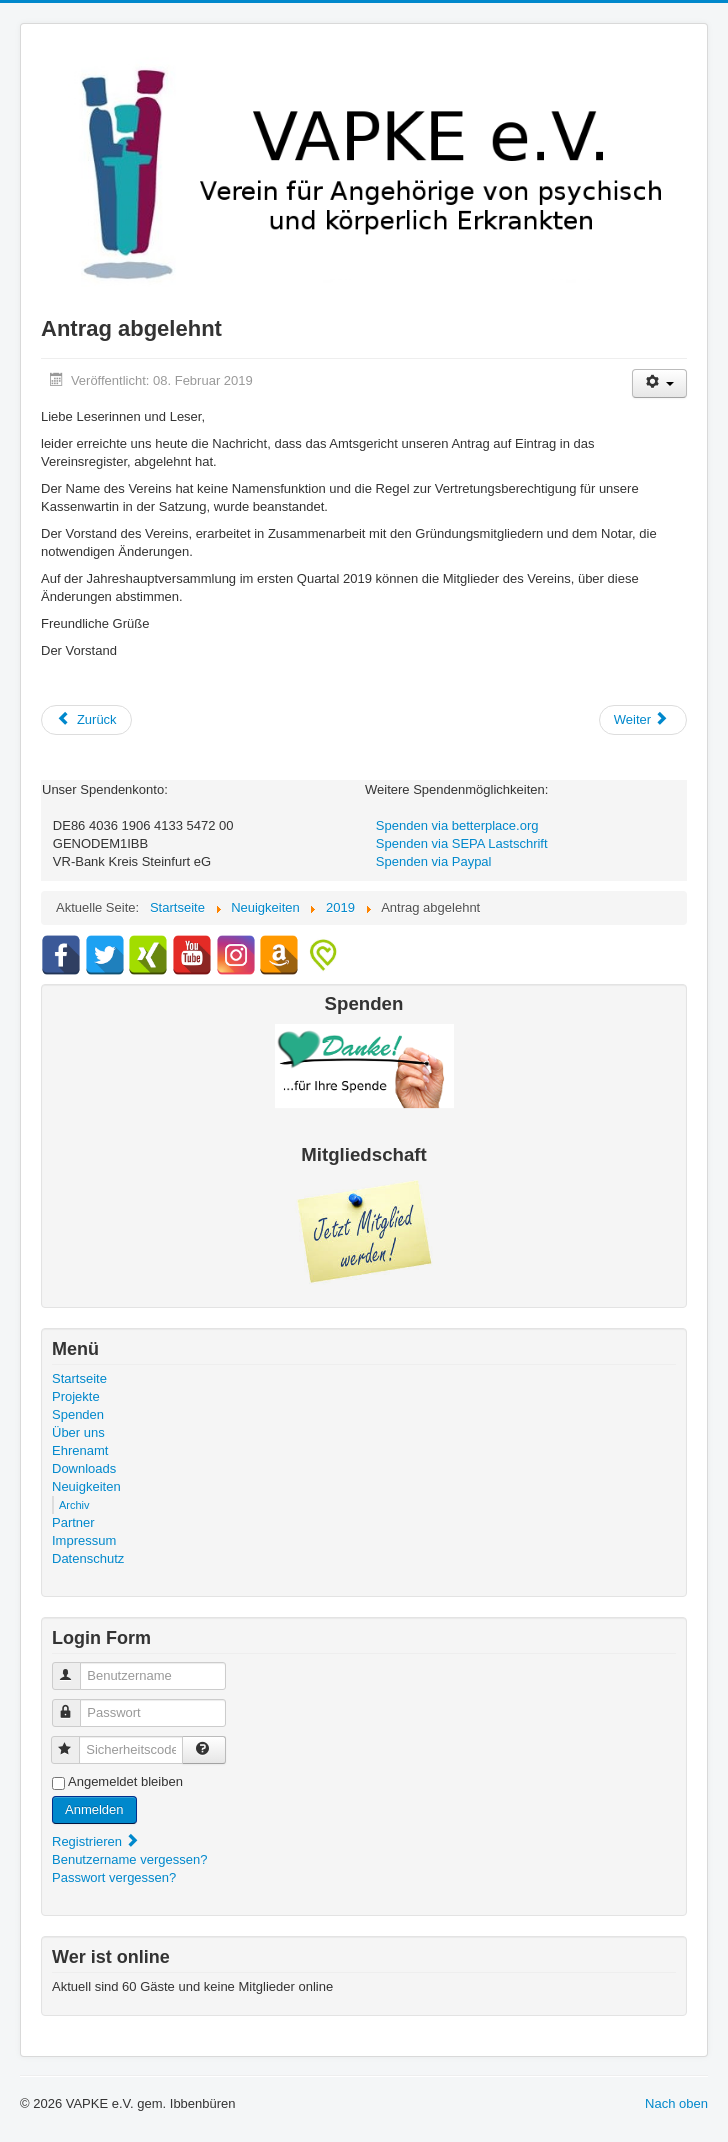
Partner (73, 1522)
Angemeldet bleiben (125, 1781)
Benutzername (75, 1667)
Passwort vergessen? (114, 1877)
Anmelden (94, 1809)
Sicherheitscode (74, 1741)
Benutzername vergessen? (129, 1859)
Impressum (84, 1540)
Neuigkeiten (86, 1486)
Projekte (76, 1396)
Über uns (78, 1432)
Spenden (78, 1414)
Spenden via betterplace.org (457, 825)
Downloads (84, 1468)
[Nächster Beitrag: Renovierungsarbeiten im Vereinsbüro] (643, 720)
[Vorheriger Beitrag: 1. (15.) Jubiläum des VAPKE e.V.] (86, 720)
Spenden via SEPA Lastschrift (462, 843)
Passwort (75, 1704)
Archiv (74, 1505)
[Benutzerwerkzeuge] (659, 383)
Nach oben (676, 2103)
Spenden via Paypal (434, 861)
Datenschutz (88, 1558)
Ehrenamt (80, 1450)
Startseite (79, 1378)
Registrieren (96, 1841)
